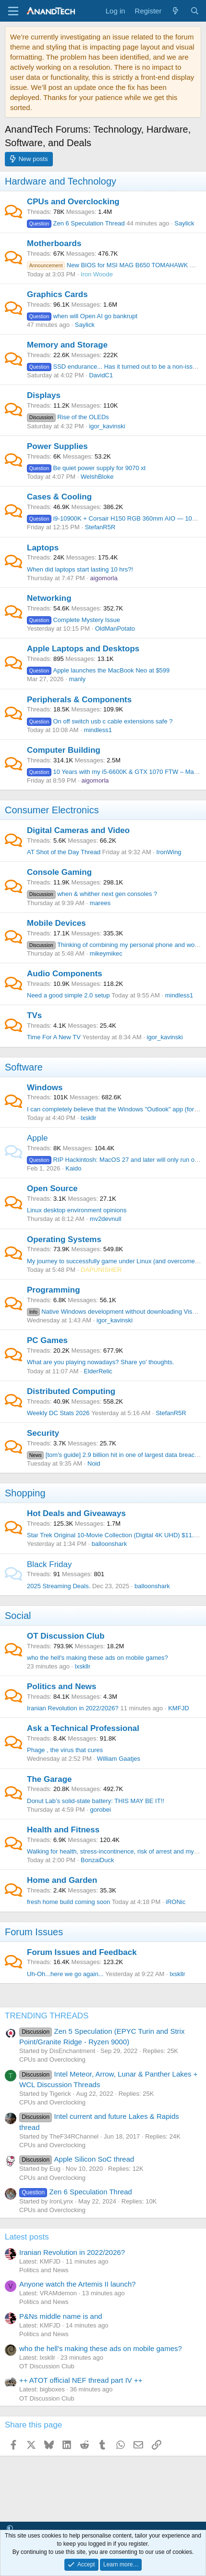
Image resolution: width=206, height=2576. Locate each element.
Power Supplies (57, 446)
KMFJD (178, 1708)
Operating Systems (64, 1239)
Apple (37, 1138)
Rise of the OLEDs (68, 417)
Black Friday (49, 1564)
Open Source (52, 1188)
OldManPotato (115, 628)
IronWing (169, 852)
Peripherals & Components (79, 699)
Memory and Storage (67, 344)
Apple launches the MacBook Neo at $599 (98, 670)
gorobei (100, 1809)
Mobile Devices (56, 923)
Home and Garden (62, 1880)
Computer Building (63, 750)
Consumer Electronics (52, 810)
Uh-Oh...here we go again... (65, 1974)
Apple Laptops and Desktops (83, 648)
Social (18, 1615)
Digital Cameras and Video (78, 830)
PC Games (47, 1340)
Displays (44, 395)
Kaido (73, 1168)
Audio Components (64, 973)
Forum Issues (34, 1932)
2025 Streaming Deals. (58, 1586)
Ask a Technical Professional (83, 1728)
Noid (93, 1463)
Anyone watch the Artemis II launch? (77, 2284)
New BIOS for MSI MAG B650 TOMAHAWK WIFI (115, 265)
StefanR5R (100, 527)
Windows (44, 1087)
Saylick (184, 223)
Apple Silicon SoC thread (76, 2159)
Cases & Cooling (59, 496)
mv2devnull (105, 1218)
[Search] (194, 11)
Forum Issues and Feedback (82, 1952)
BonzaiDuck (97, 1860)
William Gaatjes (118, 1758)
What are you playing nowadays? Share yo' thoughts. (100, 1362)
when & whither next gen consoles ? (92, 893)
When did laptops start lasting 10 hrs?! (80, 569)
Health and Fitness (63, 1829)
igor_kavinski (107, 426)
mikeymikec (106, 953)
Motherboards (54, 243)
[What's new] (175, 11)
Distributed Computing (71, 1391)
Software (24, 1067)
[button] (10, 2528)
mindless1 (98, 730)
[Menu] (13, 11)
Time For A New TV (54, 1037)
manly (77, 679)
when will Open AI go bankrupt (82, 316)
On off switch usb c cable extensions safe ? (100, 721)
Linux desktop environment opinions (76, 1210)
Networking (49, 598)
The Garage (49, 1779)
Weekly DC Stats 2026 (58, 1413)
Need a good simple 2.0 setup (68, 995)
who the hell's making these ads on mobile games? (97, 1657)
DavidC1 (101, 375)
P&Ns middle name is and (60, 2316)
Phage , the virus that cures (65, 1750)
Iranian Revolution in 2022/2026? (73, 1708)
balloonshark (109, 1543)
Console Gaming (59, 872)
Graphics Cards (57, 294)
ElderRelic (98, 1371)
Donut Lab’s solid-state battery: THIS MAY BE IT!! (95, 1800)
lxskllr (89, 1117)
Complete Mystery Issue (73, 619)
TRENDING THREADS (46, 2015)
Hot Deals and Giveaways (76, 1513)
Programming (53, 1289)
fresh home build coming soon (68, 1901)
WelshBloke (97, 476)
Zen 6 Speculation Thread (76, 223)
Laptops (43, 547)
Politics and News (62, 1686)
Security (43, 1433)
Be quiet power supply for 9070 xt (86, 468)
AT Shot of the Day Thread (63, 852)
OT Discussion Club (66, 1636)
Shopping (25, 1493)
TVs (34, 1015)
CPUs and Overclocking (73, 201)
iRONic (175, 1901)
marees (100, 903)
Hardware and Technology (60, 181)
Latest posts (27, 2236)
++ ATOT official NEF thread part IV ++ (81, 2380)
